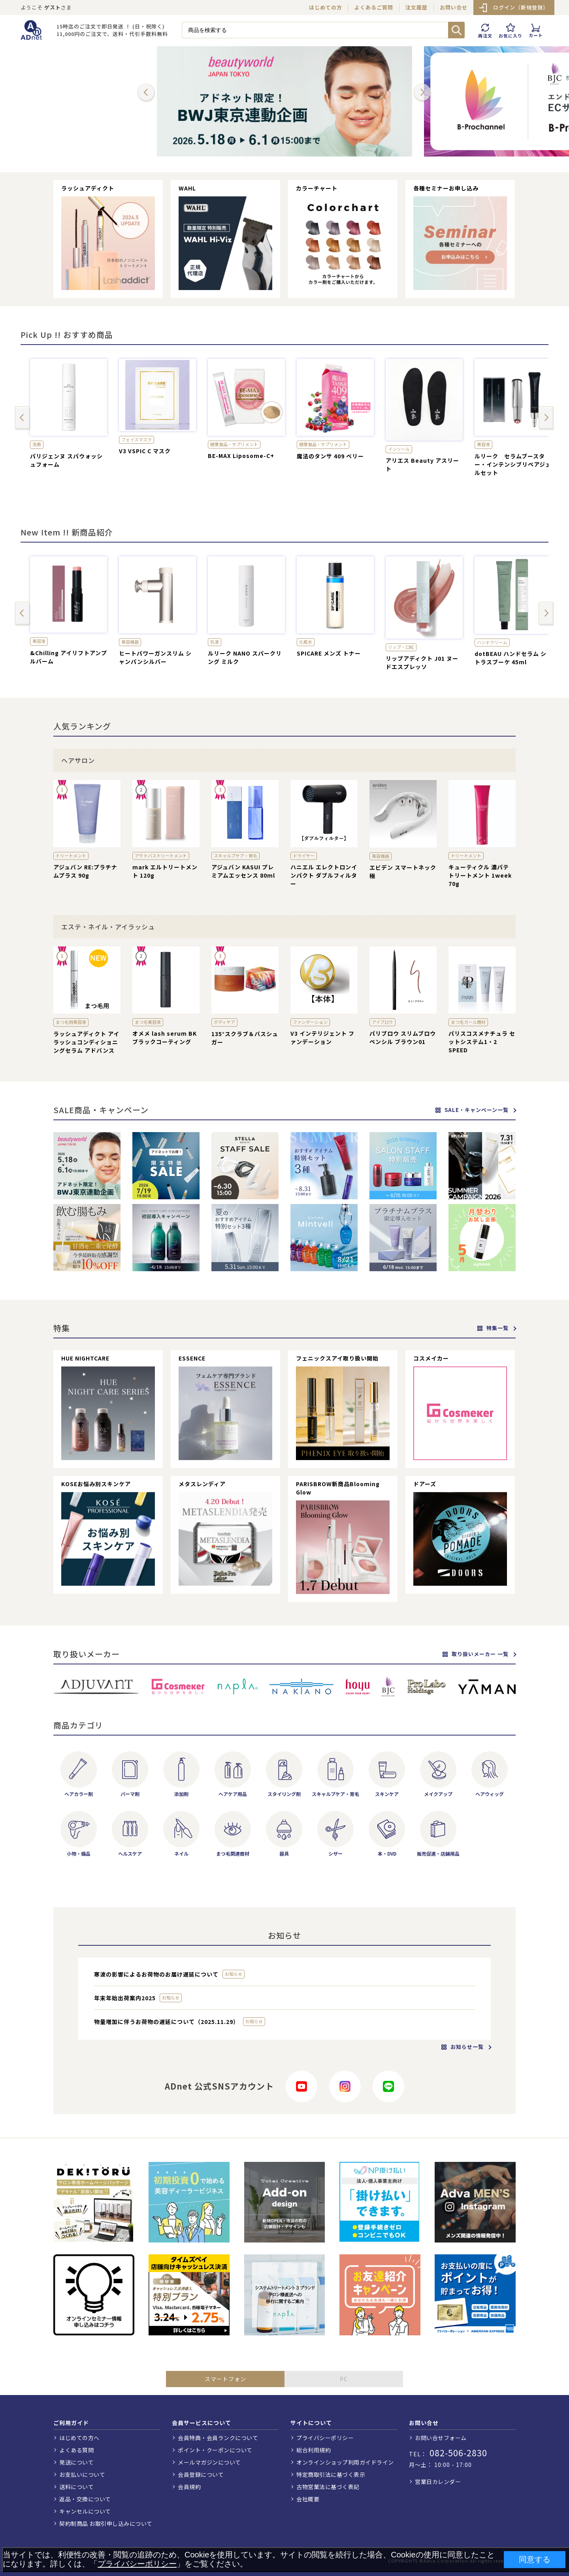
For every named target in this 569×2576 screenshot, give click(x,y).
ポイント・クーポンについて (215, 2450)
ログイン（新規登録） (520, 7)
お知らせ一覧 (462, 2046)
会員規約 (189, 2487)
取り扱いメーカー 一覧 (476, 1654)
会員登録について (201, 2474)
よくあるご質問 (373, 7)
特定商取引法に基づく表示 (330, 2474)
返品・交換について (85, 2499)
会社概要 (307, 2499)
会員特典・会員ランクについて (218, 2438)
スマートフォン (225, 2379)
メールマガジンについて (209, 2462)
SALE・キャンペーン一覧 (472, 1110)
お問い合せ (453, 7)
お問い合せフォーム (441, 2438)
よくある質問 (76, 2450)
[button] (146, 93)
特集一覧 (493, 1328)
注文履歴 (416, 7)
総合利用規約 (313, 2450)
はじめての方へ (79, 2438)
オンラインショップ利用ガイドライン (345, 2462)
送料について (76, 2487)
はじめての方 (325, 7)
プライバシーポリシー (325, 2438)
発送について (76, 2462)
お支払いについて (82, 2474)
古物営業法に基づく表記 (328, 2487)
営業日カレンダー (438, 2482)
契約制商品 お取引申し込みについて (106, 2523)
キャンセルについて (85, 2511)
